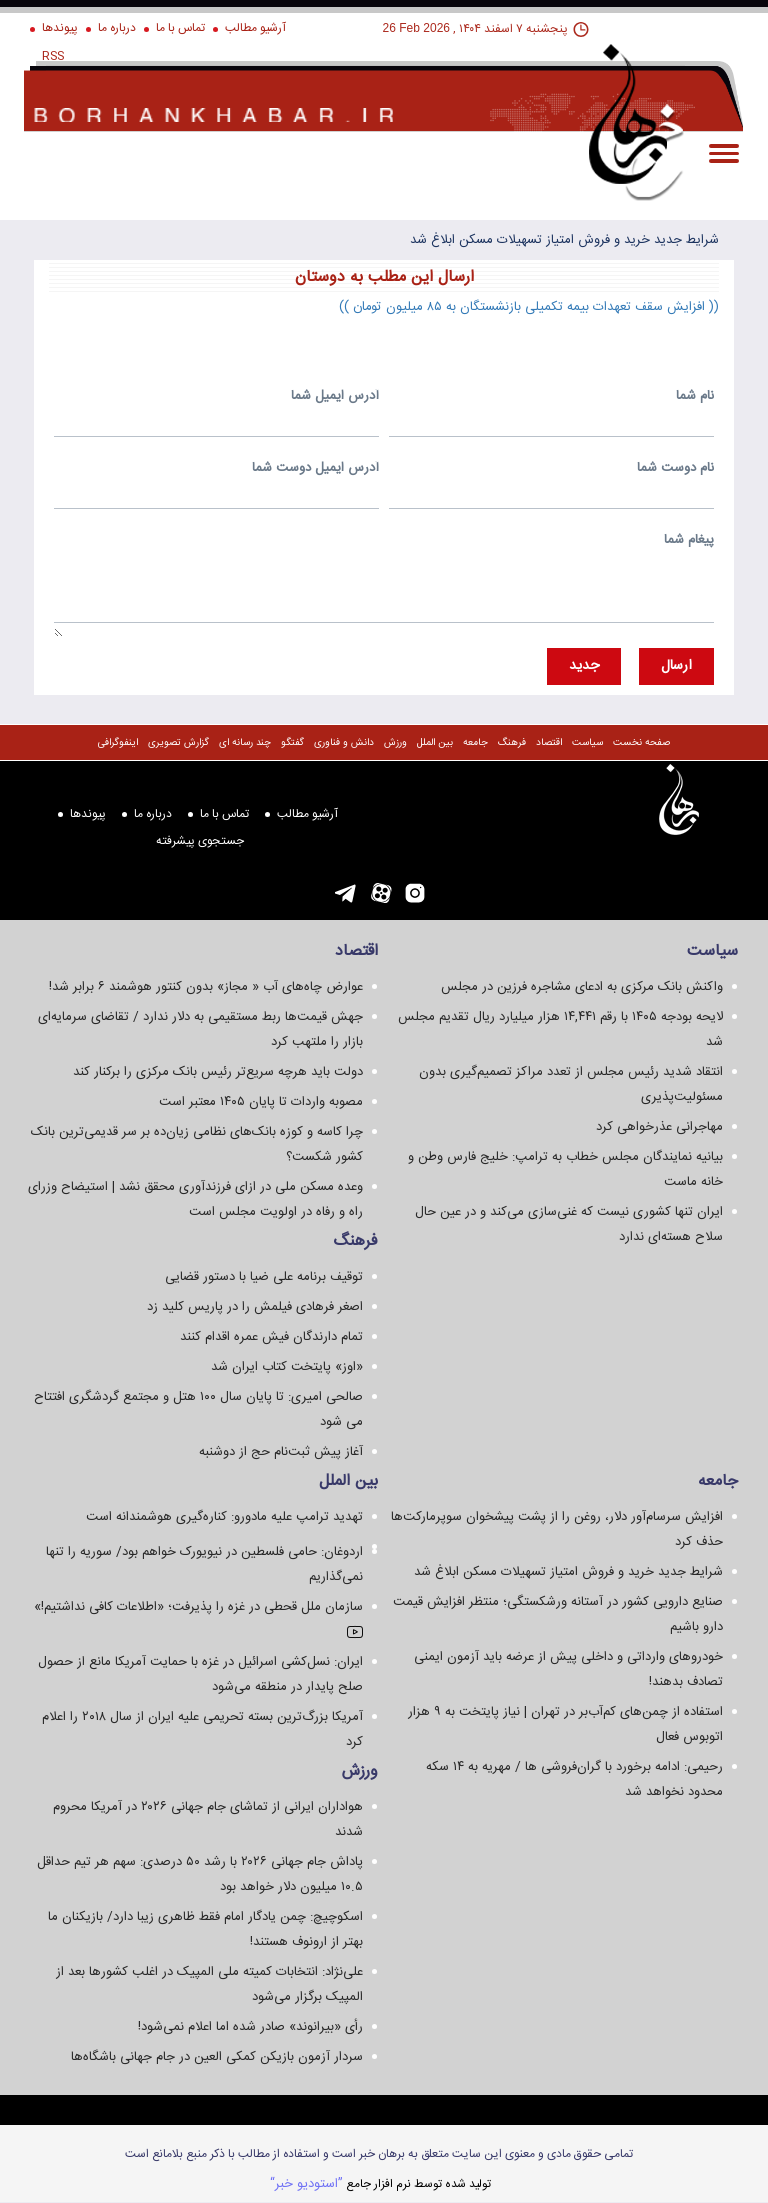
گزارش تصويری (178, 743)
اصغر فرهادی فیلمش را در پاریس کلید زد (255, 1307)
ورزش (395, 743)
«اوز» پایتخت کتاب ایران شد (287, 1367)
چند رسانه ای (245, 743)
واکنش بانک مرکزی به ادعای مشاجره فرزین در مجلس (582, 987)
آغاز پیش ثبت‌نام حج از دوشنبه (281, 1452)
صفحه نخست (641, 743)
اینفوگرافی (118, 743)
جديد (584, 666)
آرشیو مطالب (255, 28)
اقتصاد (549, 743)
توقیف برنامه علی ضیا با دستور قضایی (264, 1277)
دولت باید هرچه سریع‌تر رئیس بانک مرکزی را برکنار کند (218, 1072)
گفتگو (292, 743)
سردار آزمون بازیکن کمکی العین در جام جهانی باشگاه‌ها (217, 2057)
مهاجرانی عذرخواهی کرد (659, 1127)
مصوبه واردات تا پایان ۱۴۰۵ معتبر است (261, 1102)
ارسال (676, 666)
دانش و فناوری (344, 743)
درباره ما (117, 28)
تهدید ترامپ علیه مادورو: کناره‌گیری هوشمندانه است (224, 1517)
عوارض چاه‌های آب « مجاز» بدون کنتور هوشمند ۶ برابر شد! (206, 987)
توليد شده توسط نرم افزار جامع (380, 2184)
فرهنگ (512, 743)
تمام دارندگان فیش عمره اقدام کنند (271, 1337)
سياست (587, 743)
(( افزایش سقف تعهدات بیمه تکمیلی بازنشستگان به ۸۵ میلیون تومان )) (529, 307)
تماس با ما (180, 28)
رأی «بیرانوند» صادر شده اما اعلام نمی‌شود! (250, 2027)
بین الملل (435, 743)
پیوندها (60, 28)
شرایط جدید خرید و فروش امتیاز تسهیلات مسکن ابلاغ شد (564, 240)
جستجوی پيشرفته (200, 841)
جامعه (475, 743)
